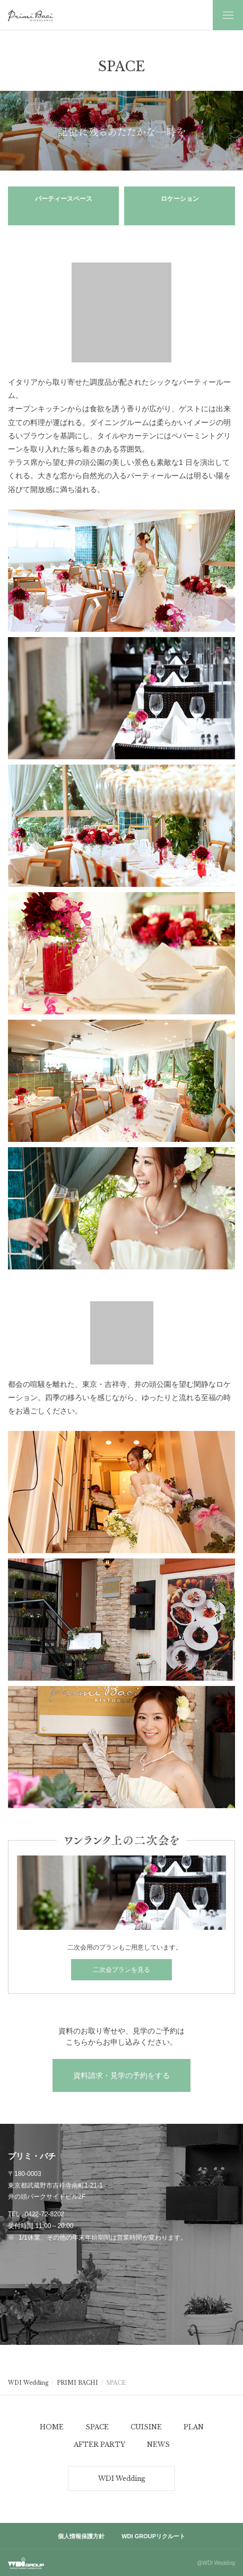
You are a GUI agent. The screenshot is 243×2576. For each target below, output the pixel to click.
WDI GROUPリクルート (153, 2536)
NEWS (158, 2444)
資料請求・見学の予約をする (121, 2075)
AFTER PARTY (99, 2444)
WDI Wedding (28, 2382)
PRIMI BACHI (77, 2382)
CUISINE (146, 2427)
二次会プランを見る (121, 1969)
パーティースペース (63, 198)
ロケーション (180, 198)
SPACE (97, 2427)
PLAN (194, 2427)
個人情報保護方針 (81, 2536)
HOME (52, 2427)
